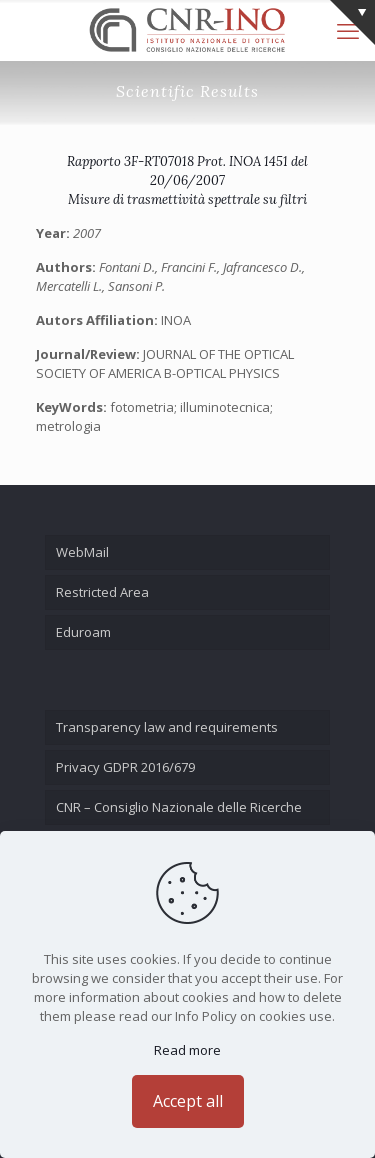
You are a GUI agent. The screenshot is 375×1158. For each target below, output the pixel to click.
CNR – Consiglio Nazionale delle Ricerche (179, 807)
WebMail (82, 552)
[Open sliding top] (352, 22)
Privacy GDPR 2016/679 (125, 767)
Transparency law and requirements (167, 727)
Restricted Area (102, 592)
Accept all (188, 1101)
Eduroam (83, 632)
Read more (187, 1050)
